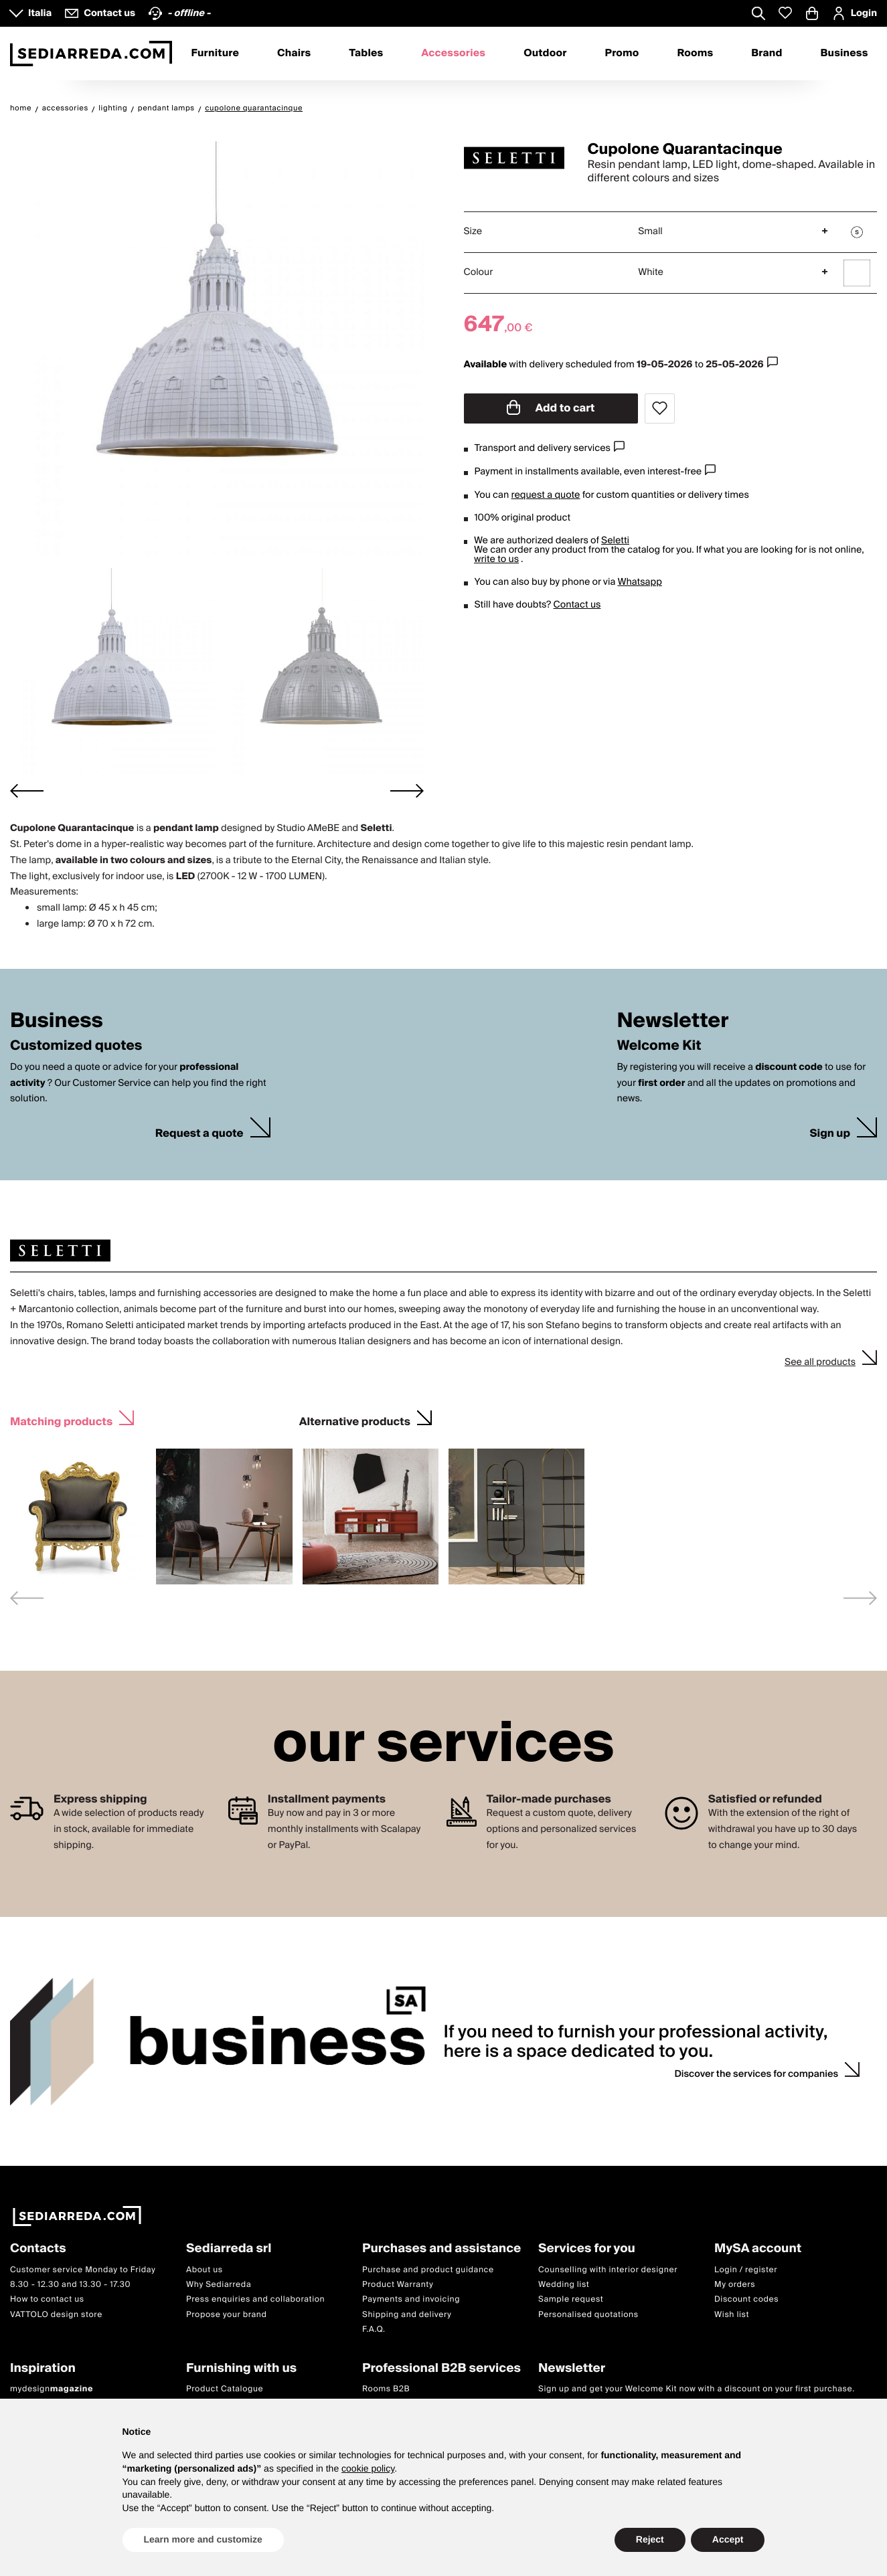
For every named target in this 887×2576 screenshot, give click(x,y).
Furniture (215, 53)
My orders (734, 2285)
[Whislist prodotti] (785, 13)
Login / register (745, 2269)
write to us (496, 559)
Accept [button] (728, 2539)
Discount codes (746, 2299)
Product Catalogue (224, 2389)
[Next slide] (407, 791)
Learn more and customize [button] (203, 2539)
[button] (112, 671)
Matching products (61, 1420)
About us (204, 2269)
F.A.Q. (374, 2329)
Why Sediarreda (218, 2285)
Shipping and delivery (407, 2314)
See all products (820, 1362)
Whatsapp (639, 582)
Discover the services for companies (756, 2074)
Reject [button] (650, 2539)
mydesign (51, 2389)
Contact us (577, 605)
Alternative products (354, 1420)
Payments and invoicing (411, 2299)
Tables (366, 53)
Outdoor (544, 53)
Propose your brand (226, 2314)
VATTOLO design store (56, 2314)
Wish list (731, 2314)
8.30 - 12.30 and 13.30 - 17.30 (70, 2285)
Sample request (570, 2299)
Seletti (615, 541)
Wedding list (563, 2285)
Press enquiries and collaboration (255, 2299)
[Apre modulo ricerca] (758, 15)
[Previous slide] (27, 1598)
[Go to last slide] (27, 791)
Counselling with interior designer (607, 2269)
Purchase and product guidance (428, 2269)
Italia (40, 13)
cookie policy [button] (367, 2468)
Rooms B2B (386, 2389)
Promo (622, 53)
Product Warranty (397, 2285)
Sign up (829, 1133)
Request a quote (199, 1133)
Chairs (294, 53)
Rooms (695, 53)
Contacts (38, 2249)
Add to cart (551, 408)
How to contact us (47, 2299)
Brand (766, 53)
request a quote (545, 495)
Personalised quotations (588, 2314)
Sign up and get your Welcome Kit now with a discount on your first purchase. (696, 2389)
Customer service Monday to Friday (83, 2269)
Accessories (453, 53)
